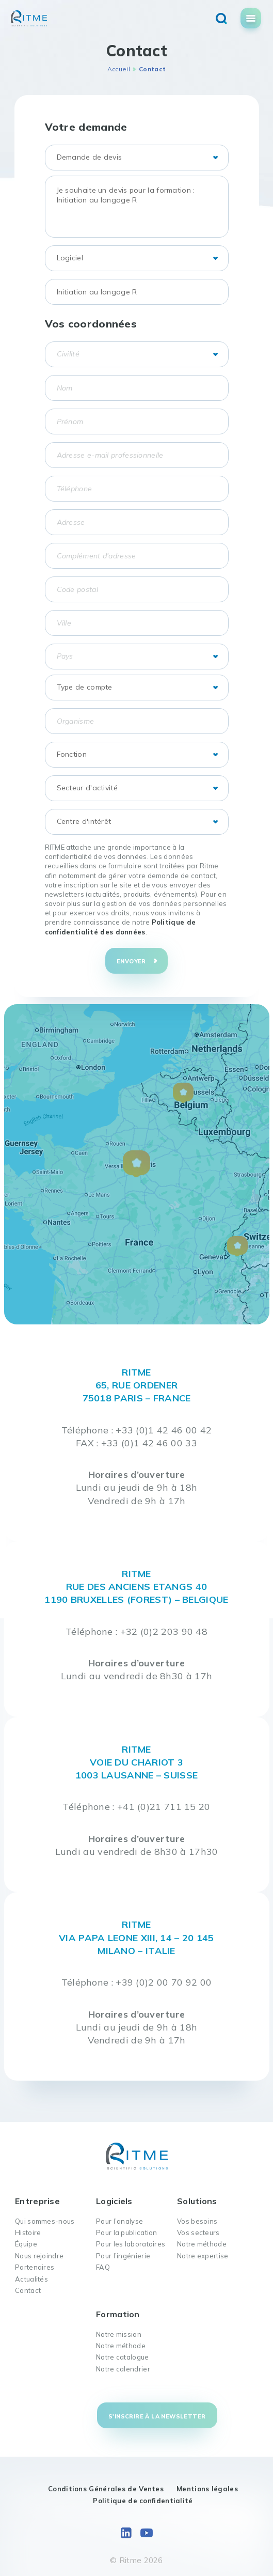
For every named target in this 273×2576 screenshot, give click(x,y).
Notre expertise (203, 2256)
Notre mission (118, 2334)
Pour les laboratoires (130, 2244)
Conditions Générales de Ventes (106, 2489)
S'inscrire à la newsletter (156, 2416)
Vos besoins (197, 2221)
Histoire (28, 2232)
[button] (136, 1164)
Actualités (31, 2279)
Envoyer (131, 961)
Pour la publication (126, 2232)
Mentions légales (207, 2489)
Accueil (118, 69)
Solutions (197, 2201)
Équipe (26, 2244)
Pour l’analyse (119, 2221)
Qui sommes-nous (45, 2221)
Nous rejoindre (39, 2256)
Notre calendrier (123, 2369)
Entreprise (37, 2201)
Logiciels (114, 2201)
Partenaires (34, 2267)
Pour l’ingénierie (123, 2256)
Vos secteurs (198, 2232)
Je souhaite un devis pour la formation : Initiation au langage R (137, 207)
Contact (28, 2290)
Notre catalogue (122, 2357)
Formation (118, 2314)
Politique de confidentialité (142, 2500)
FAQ (103, 2267)
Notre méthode (202, 2244)
